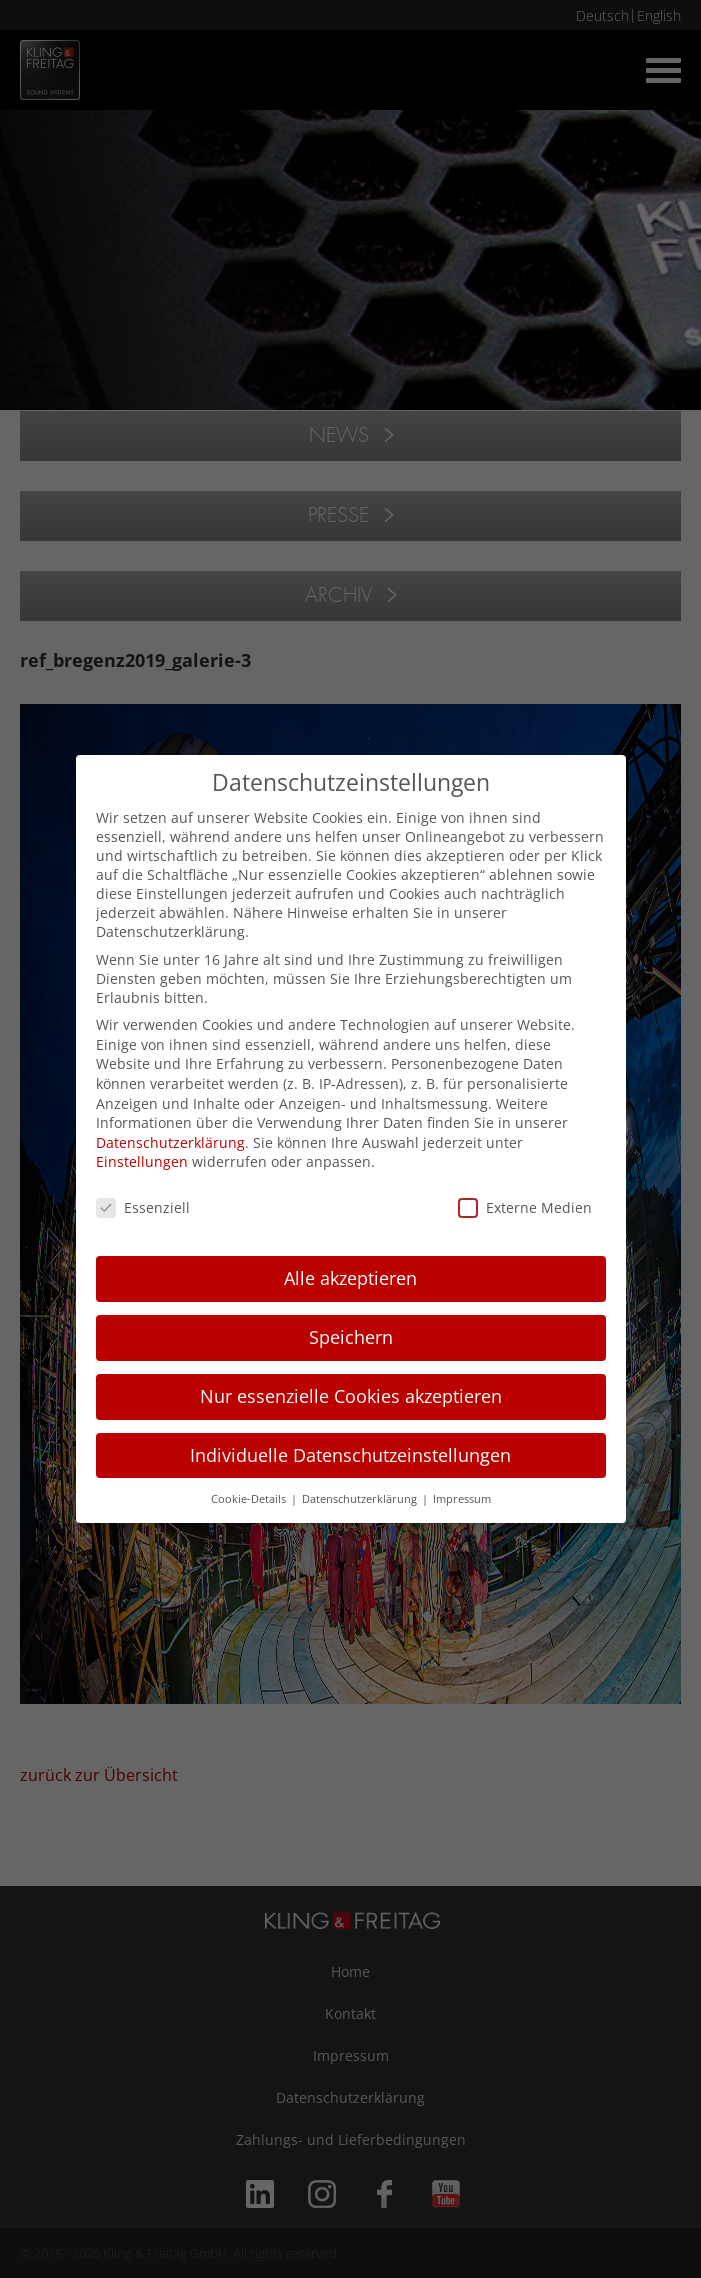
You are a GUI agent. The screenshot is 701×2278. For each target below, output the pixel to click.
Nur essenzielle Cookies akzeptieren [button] (351, 1396)
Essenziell (143, 1207)
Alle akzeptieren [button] (350, 1278)
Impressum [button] (462, 1499)
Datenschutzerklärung (170, 1142)
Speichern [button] (351, 1337)
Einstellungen (142, 1161)
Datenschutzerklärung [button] (361, 1499)
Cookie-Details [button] (250, 1499)
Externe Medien (525, 1207)
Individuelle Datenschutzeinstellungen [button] (350, 1455)
